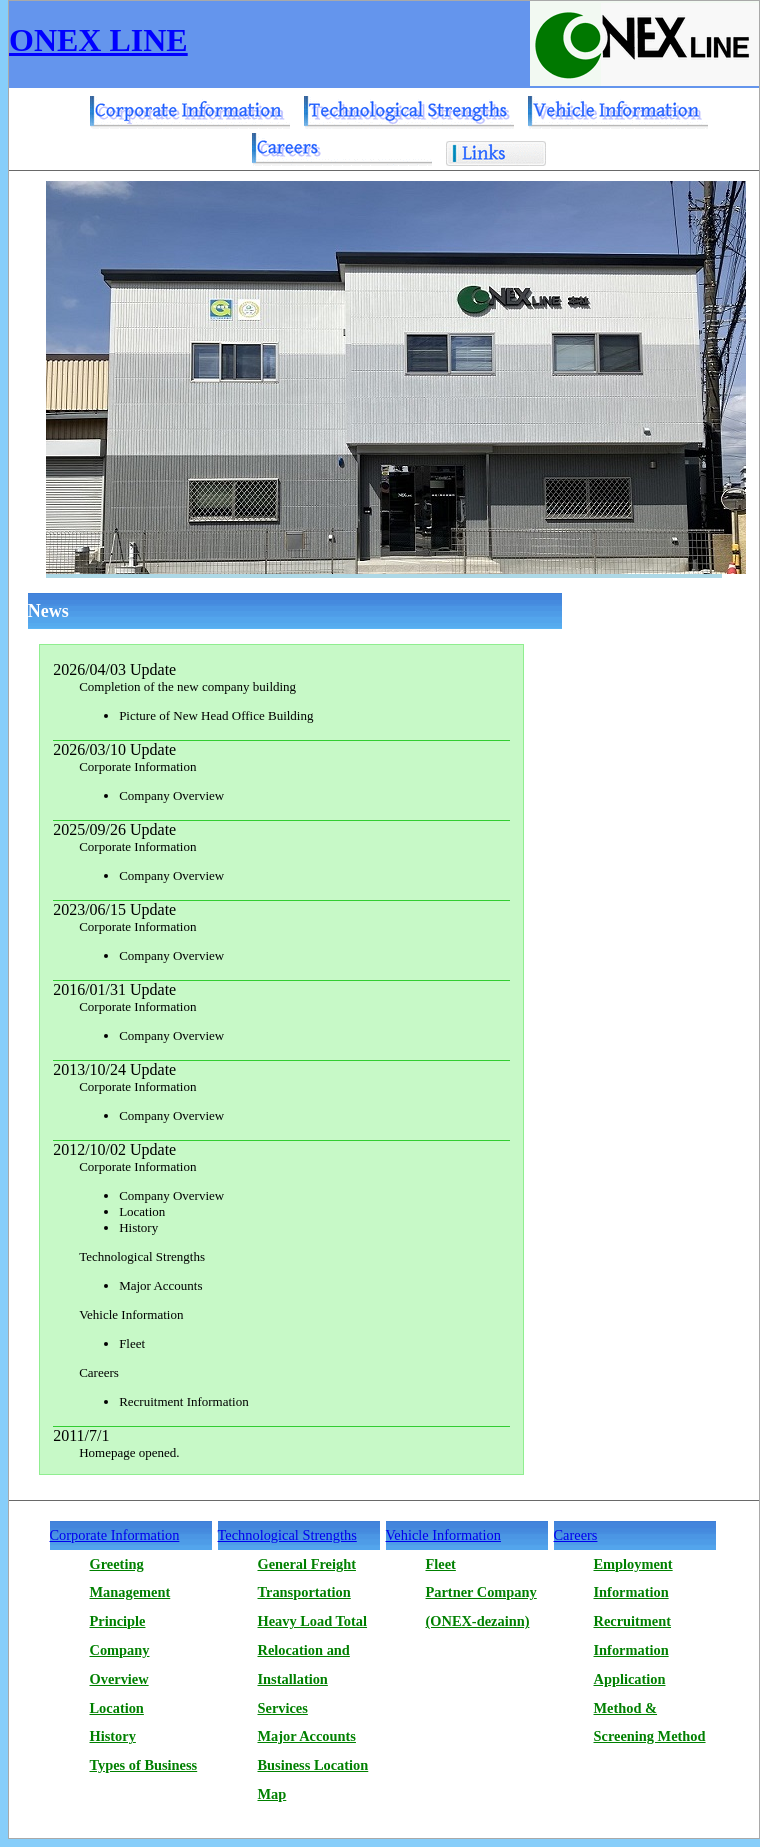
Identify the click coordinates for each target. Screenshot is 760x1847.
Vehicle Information (443, 1535)
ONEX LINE (98, 40)
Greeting (117, 1564)
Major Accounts (307, 1736)
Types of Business (144, 1765)
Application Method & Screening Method (650, 1708)
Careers (576, 1535)
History (113, 1736)
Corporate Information (115, 1535)
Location (117, 1708)
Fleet (441, 1564)
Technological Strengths (287, 1535)
